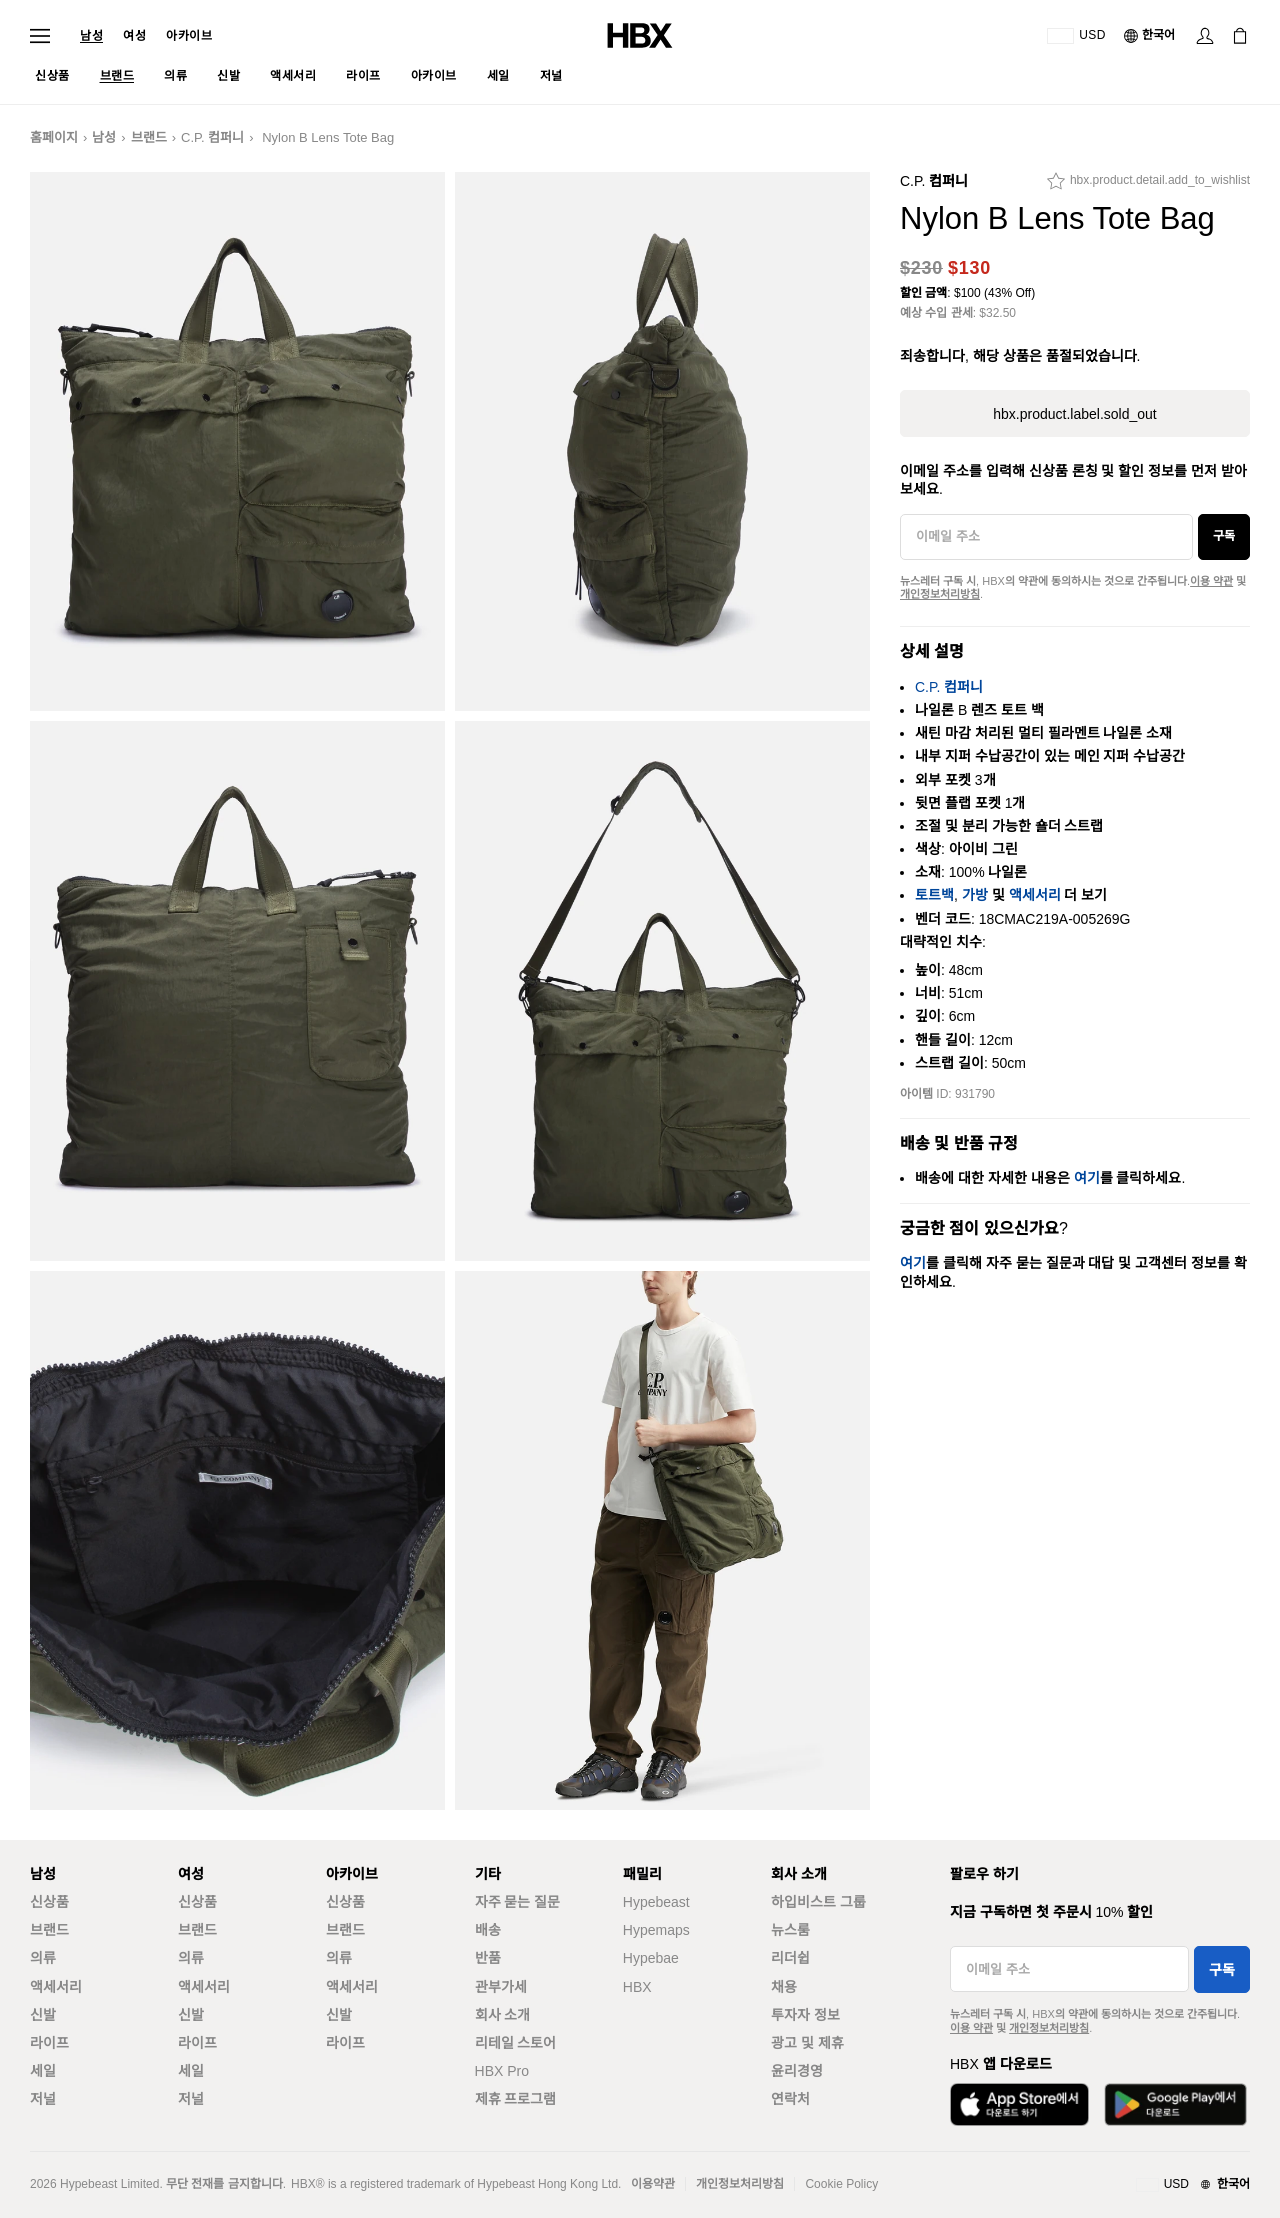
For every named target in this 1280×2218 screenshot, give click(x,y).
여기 (1087, 1178)
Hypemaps (656, 1930)
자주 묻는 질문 (518, 1902)
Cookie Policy (841, 2184)
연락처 (790, 2099)
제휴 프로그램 (516, 2099)
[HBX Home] (640, 34)
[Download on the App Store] (1019, 2104)
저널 (43, 2099)
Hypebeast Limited (109, 2184)
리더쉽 (790, 1958)
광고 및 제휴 (807, 2043)
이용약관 (653, 2184)
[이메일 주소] (1046, 537)
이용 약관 (1211, 581)
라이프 (49, 2043)
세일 (43, 2071)
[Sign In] (1205, 36)
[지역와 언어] (1193, 2185)
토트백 (934, 895)
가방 (975, 895)
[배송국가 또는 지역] (1076, 36)
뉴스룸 (790, 1930)
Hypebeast (656, 1902)
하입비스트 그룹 (818, 1902)
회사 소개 (503, 2015)
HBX (637, 1987)
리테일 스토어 (516, 2043)
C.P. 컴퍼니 (212, 137)
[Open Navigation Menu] (40, 36)
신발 (43, 2015)
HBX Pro (502, 2071)
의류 (43, 1958)
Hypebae (651, 1958)
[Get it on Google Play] (1175, 2104)
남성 (91, 36)
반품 (488, 1958)
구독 (1224, 536)
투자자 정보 (805, 2015)
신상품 (49, 1902)
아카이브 (189, 36)
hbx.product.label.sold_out (1074, 414)
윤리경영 (797, 2071)
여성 (134, 36)
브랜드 (149, 137)
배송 (488, 1930)
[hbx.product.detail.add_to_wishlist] (1148, 186)
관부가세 (501, 1987)
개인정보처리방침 (940, 594)
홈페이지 (54, 137)
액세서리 (1035, 895)
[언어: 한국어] (1150, 36)
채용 (784, 1987)
